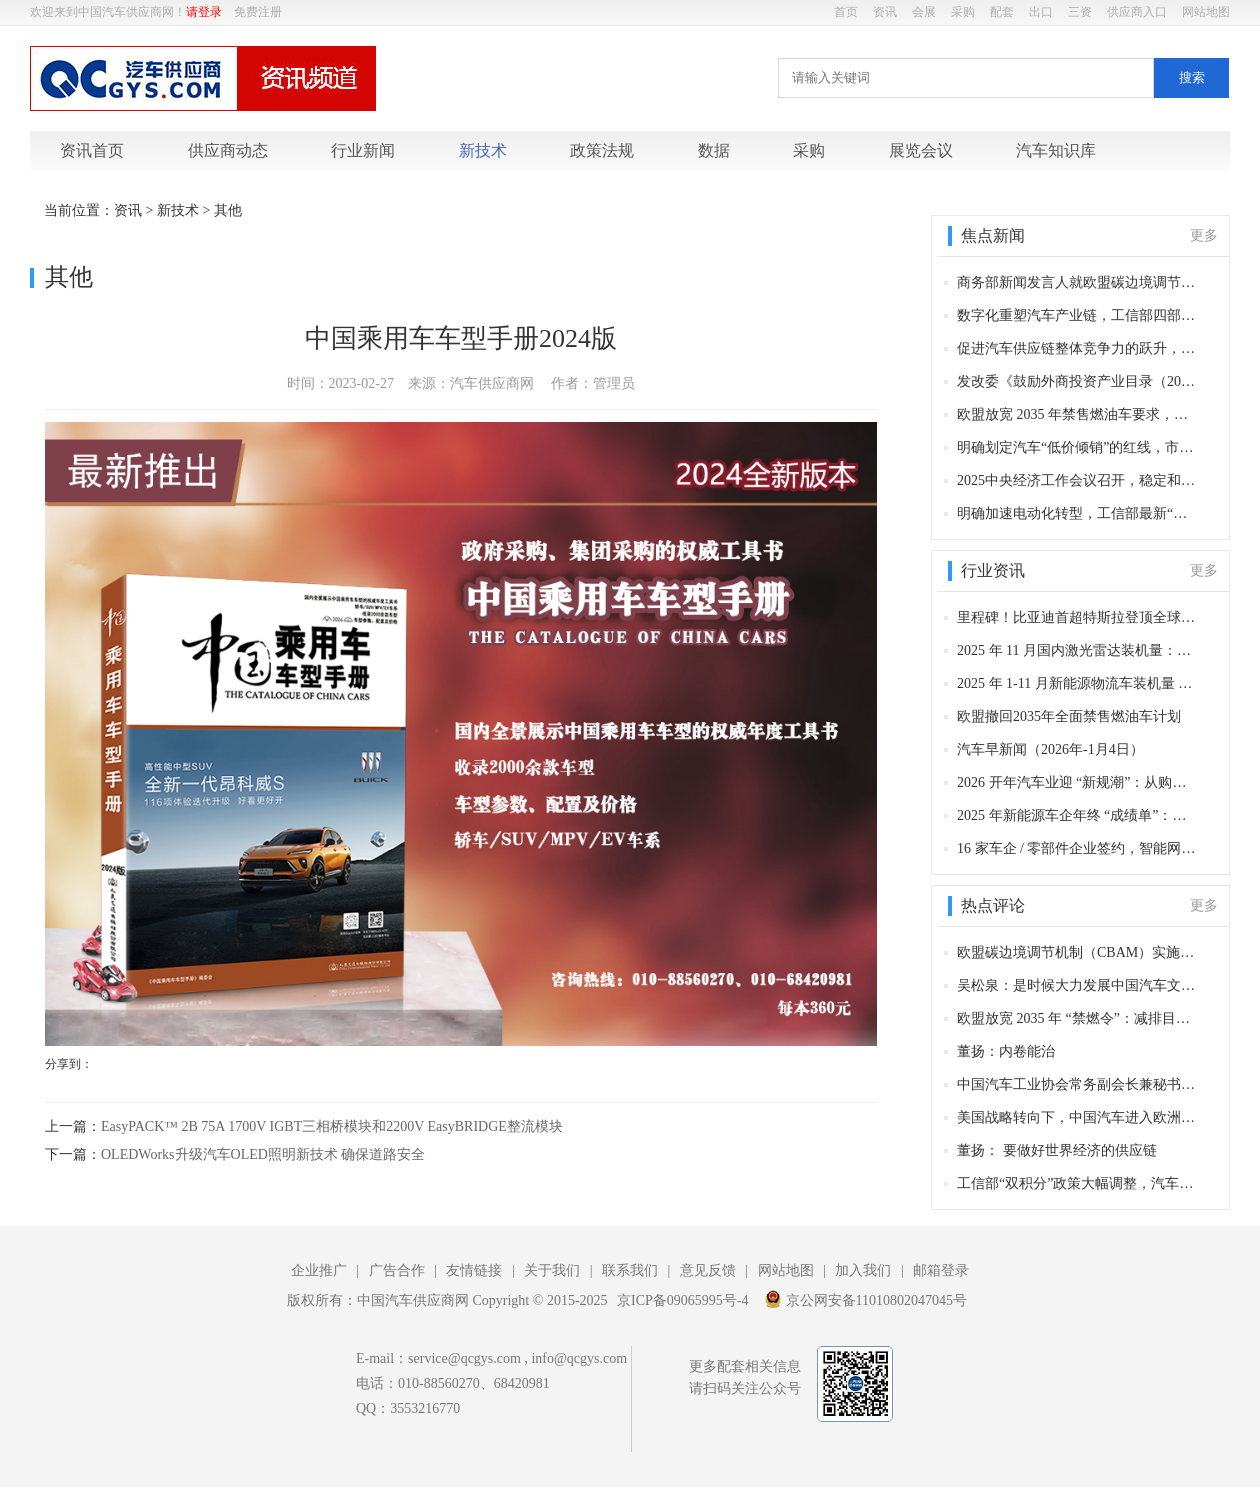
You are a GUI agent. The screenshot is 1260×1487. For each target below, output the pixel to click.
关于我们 (552, 1270)
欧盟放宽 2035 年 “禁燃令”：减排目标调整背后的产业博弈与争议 (1077, 1018)
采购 (963, 12)
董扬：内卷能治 (1006, 1051)
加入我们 (863, 1270)
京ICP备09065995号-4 (682, 1300)
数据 (714, 150)
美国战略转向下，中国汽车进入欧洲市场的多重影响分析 (1077, 1117)
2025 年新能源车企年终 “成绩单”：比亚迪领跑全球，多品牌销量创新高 (1077, 815)
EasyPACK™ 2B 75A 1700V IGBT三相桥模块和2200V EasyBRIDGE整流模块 (332, 1126)
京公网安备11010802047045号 (865, 1299)
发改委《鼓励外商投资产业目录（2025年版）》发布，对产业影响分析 (1077, 381)
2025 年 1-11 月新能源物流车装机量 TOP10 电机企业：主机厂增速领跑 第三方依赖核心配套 (1077, 683)
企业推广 (319, 1270)
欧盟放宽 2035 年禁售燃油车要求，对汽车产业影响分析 (1077, 414)
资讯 (885, 12)
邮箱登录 (941, 1270)
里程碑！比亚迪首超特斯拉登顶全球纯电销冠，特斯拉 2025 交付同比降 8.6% (1077, 617)
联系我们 (630, 1270)
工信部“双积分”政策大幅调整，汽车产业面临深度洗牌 (1077, 1183)
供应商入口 (1137, 12)
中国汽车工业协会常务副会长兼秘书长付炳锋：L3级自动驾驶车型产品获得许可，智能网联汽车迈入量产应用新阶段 (1077, 1084)
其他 (228, 210)
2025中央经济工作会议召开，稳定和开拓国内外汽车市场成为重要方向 (1077, 480)
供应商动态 (228, 150)
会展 (924, 12)
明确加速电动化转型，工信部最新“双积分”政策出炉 (1077, 513)
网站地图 (1206, 12)
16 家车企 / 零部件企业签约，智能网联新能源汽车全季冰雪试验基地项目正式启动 (1077, 848)
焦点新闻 (993, 235)
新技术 (483, 150)
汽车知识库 (1056, 150)
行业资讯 (993, 570)
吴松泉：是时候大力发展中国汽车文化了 (1077, 985)
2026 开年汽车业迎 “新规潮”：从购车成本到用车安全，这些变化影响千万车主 (1077, 782)
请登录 (204, 12)
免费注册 (258, 12)
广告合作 (397, 1270)
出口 (1041, 12)
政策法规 (602, 150)
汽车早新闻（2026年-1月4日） (1050, 749)
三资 (1080, 12)
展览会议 (921, 150)
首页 (846, 12)
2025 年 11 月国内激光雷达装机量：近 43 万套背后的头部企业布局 (1077, 650)
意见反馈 (708, 1270)
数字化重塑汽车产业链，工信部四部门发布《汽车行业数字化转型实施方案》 (1077, 315)
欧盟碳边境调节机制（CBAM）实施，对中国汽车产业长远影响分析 (1077, 952)
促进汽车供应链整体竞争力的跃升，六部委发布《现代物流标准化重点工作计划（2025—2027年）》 (1077, 348)
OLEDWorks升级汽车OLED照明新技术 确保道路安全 (263, 1154)
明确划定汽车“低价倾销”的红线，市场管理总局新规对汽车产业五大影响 (1077, 447)
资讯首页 (92, 150)
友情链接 (474, 1270)
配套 (1002, 12)
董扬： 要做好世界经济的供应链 (1057, 1150)
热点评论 (993, 905)
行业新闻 (363, 150)
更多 (1204, 235)
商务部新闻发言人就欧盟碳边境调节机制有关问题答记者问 (1077, 282)
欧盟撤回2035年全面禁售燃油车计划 (1069, 716)
